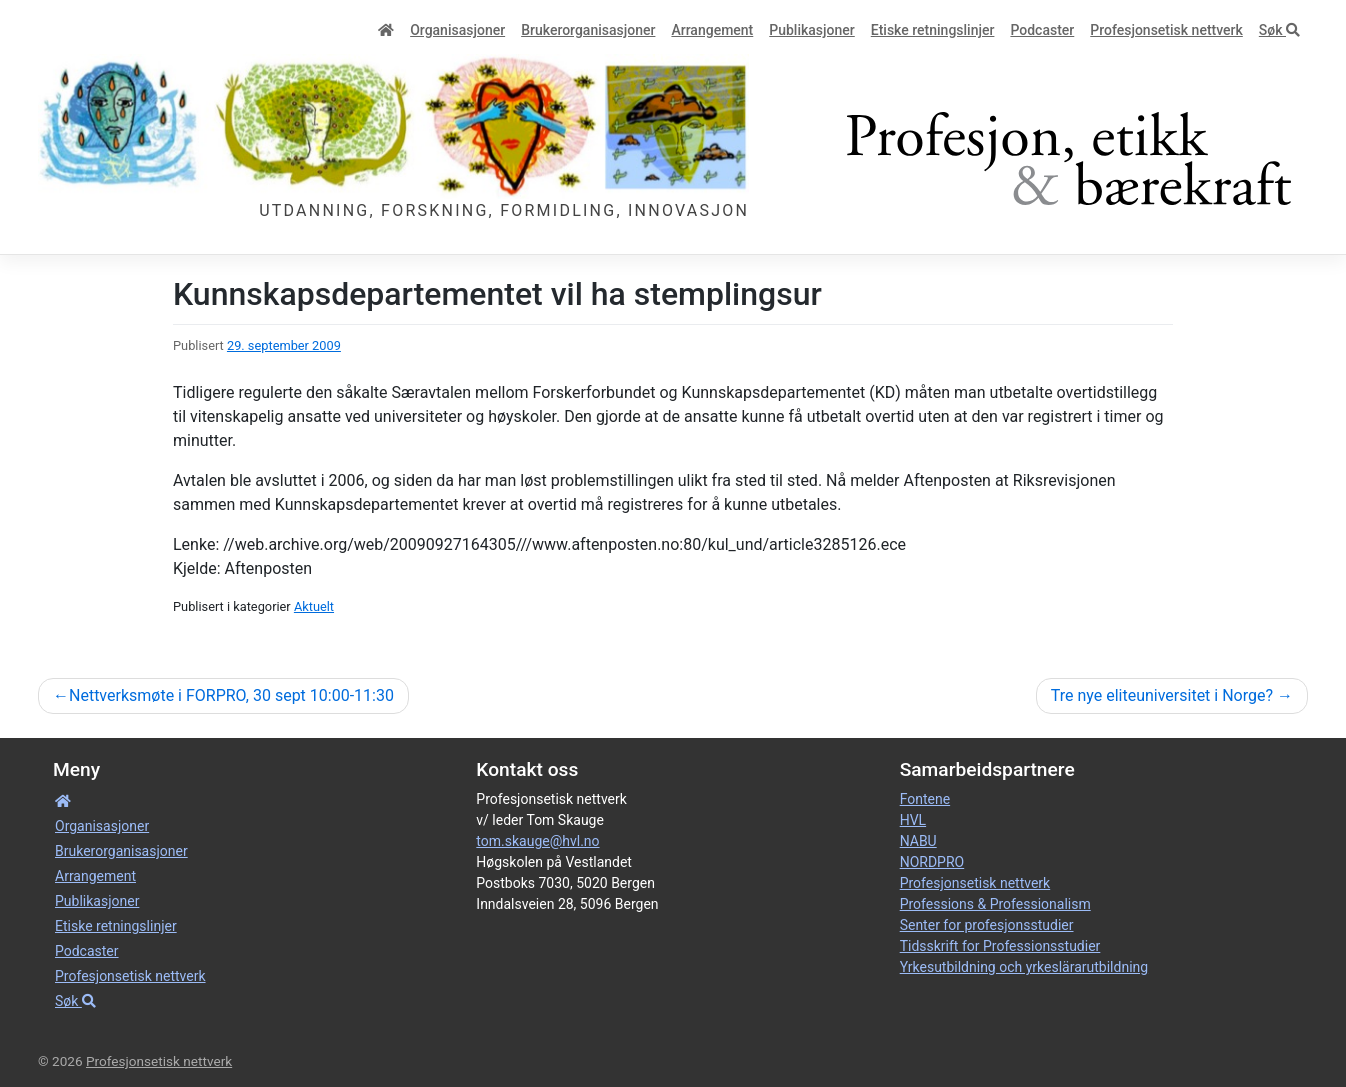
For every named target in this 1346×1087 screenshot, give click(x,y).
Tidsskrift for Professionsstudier (1000, 946)
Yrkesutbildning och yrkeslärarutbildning (1024, 967)
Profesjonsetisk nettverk (1166, 30)
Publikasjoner (811, 30)
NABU (918, 841)
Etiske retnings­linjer (933, 30)
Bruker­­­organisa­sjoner (588, 30)
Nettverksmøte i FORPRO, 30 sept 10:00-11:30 (231, 695)
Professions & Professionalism (995, 904)
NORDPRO (932, 862)
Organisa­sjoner (457, 30)
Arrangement (712, 30)
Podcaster (1042, 30)
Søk (1279, 30)
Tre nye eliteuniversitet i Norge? (1162, 695)
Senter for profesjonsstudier (987, 925)
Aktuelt (314, 606)
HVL (913, 820)
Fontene (925, 799)
